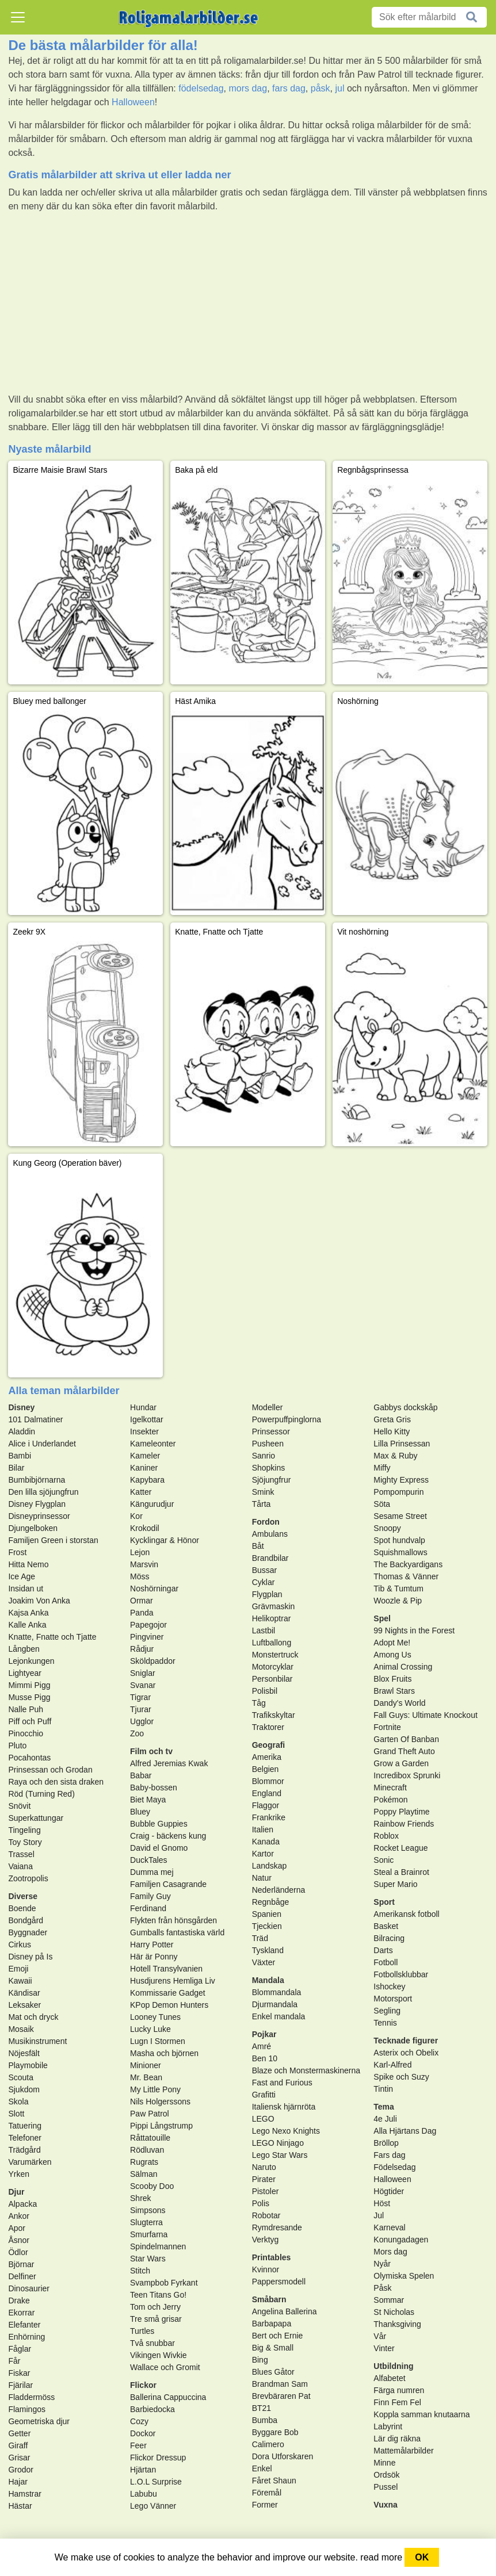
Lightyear (24, 1673)
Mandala (268, 1980)
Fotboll (385, 1962)
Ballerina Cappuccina (168, 2397)
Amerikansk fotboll (406, 1914)
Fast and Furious (282, 2082)
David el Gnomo (159, 1847)
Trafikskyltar (273, 1715)
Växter (263, 1962)
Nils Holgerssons (160, 2101)
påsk (320, 88)
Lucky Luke (150, 2029)
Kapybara (147, 1479)
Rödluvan (147, 2149)
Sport (384, 1902)
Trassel (21, 1854)
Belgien (265, 1769)
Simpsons (147, 2210)
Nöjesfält (23, 2053)
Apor (16, 2228)
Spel (382, 1618)
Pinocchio (25, 1733)
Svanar (142, 1685)
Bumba (264, 2420)
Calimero (268, 2444)
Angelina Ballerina (284, 2311)
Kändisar (24, 1992)
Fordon (266, 1521)
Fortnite (386, 1727)
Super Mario (395, 1884)
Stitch (140, 2270)
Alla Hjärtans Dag (404, 2130)
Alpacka (22, 2203)
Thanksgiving (397, 2324)
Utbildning (393, 2366)
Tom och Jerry (155, 2306)
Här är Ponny (153, 1956)
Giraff (18, 2445)
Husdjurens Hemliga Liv (172, 1980)
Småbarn (269, 2299)
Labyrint (387, 2426)
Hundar (143, 1407)
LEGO (263, 2118)
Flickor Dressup (158, 2457)
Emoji (18, 1968)
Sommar (388, 2300)
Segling (386, 2010)
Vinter (383, 2348)
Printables (271, 2257)
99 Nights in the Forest (414, 1630)
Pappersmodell (279, 2281)
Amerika (266, 1757)
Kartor (263, 1853)
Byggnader (27, 1932)
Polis (260, 2203)
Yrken (18, 2174)
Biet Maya (148, 1799)
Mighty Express (401, 1479)
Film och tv (151, 1751)
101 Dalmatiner (35, 1419)
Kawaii (20, 1980)
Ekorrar (21, 2312)
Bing (260, 2359)
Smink (263, 1491)
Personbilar (272, 1678)
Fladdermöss (31, 2397)
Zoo (137, 1733)
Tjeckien (267, 1926)
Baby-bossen (153, 1787)
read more (381, 2557)
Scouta (20, 2077)
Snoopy (386, 1528)
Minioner (145, 2065)
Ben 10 (264, 2058)
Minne (384, 2462)
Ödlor (18, 2252)
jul (339, 88)
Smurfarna (148, 2234)
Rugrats (144, 2162)
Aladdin (21, 1431)
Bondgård (25, 1920)
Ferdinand (148, 1908)
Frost (17, 1552)
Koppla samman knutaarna (421, 2414)
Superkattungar (35, 1818)
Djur (16, 2191)
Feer (138, 2445)
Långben (24, 1648)
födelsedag (200, 88)
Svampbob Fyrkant (164, 2282)
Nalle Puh (25, 1709)
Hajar (17, 2481)
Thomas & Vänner (405, 1576)
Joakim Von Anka (39, 1600)
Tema (383, 2106)
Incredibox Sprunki (406, 1775)
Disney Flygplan (37, 1504)
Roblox (386, 1835)
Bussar (264, 1570)
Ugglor (142, 1721)
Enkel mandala (279, 2016)
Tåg (259, 1703)
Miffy (381, 1467)
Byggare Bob (275, 2432)
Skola (18, 2101)
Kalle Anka (27, 1624)
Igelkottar (146, 1419)
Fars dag (389, 2155)
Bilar (16, 1467)
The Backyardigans (407, 1564)
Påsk (382, 2287)
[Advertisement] (247, 303)
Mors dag (390, 2251)
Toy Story (24, 1842)
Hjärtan (143, 2469)
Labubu (143, 2493)
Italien (262, 1829)
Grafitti (264, 2094)
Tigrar (140, 1697)
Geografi (268, 1745)
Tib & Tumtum (398, 1588)
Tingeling (24, 1830)
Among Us (392, 1654)
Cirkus (19, 1944)
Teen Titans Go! (158, 2294)
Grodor (20, 2469)
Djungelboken (33, 1528)
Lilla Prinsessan (401, 1443)
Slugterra (146, 2222)
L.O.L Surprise (156, 2481)
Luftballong (272, 1642)
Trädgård (24, 2149)
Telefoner (24, 2137)
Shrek (140, 2198)
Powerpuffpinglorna (286, 1419)
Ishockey (389, 1986)
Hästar (20, 2505)
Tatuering (24, 2125)
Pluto (17, 1745)
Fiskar (19, 2373)
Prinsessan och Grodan (50, 1769)
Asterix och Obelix (405, 2052)
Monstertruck (275, 1654)
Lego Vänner (153, 2505)
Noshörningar (154, 1588)
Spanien (266, 1914)
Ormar (141, 1600)
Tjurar (140, 1709)
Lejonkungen (31, 1661)
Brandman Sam (280, 2384)
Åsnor (18, 2240)
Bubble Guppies (159, 1823)
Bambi (19, 1455)
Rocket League (400, 1847)
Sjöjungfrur (271, 1479)
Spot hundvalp (399, 1540)
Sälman (143, 2174)
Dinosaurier (28, 2288)
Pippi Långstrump (161, 2125)
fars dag (289, 88)
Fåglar (19, 2348)
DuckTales (148, 1860)
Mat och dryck (33, 2017)
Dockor (142, 2433)
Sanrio (263, 1455)
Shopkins (268, 1467)
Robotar (266, 2215)
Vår (379, 2336)
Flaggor (265, 1805)
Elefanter (24, 2324)
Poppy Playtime (401, 1811)
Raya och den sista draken (56, 1781)
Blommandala (277, 1992)
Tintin (383, 2088)
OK (422, 2557)
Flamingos (26, 2409)
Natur (262, 1877)
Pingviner (146, 1636)
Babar (140, 1775)
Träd (260, 1938)
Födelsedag (394, 2167)
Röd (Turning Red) (41, 1793)
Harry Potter (151, 1944)
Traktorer (268, 1727)
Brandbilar (270, 1558)
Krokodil (144, 1528)
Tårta (261, 1504)
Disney (21, 1407)
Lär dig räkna (397, 2438)
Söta (381, 1504)
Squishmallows (400, 1552)
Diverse (22, 1896)
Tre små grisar (156, 2319)
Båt (258, 1546)
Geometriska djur (39, 2421)
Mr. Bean (146, 2077)
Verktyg (265, 2239)
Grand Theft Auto (403, 1751)
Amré (261, 2046)
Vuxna (385, 2504)
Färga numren (398, 2390)
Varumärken (29, 2162)
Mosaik (20, 2029)
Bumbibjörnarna (36, 1479)
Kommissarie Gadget (167, 1992)
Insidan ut (25, 1588)
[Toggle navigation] (17, 17)
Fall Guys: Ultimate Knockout (425, 1715)
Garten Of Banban (406, 1739)
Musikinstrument (37, 2041)
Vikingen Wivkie (158, 2355)
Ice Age (21, 1576)
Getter (19, 2433)
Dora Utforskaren (283, 2456)
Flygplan (267, 1594)
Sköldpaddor (152, 1661)
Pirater (264, 2179)
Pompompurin (398, 1491)
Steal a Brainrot (401, 1872)
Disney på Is (30, 1956)
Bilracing (389, 1938)
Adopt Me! (391, 1642)
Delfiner (22, 2276)
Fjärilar (20, 2385)
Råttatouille (150, 2137)
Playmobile (27, 2065)
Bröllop (386, 2143)
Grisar (19, 2457)
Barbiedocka (152, 2409)
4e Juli (384, 2118)
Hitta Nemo (28, 1564)
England (266, 1793)
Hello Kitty (391, 1431)
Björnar (21, 2264)
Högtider (388, 2191)
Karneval (389, 2227)
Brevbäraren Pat (281, 2396)
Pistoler (265, 2191)
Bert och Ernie (277, 2335)
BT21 (261, 2408)
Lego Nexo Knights (286, 2130)
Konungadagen (400, 2239)
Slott (16, 2113)
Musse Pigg (29, 1697)
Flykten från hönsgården (173, 1920)
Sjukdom (23, 2089)
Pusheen (268, 1443)
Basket (385, 1926)
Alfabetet (389, 2378)
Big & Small (272, 2347)
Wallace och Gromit (165, 2367)
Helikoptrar (271, 1618)
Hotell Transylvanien (166, 1968)
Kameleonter (152, 1443)
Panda (141, 1612)
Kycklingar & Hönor (164, 1540)
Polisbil (264, 1690)
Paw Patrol (149, 2113)
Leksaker (24, 2004)
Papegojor (148, 1624)
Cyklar (263, 1582)
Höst (381, 2203)
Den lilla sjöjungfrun (43, 1491)
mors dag (247, 88)
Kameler (145, 1455)
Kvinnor (265, 2269)
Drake (18, 2300)
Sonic (383, 1860)
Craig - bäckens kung (168, 1835)
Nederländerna (279, 1889)
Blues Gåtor (273, 2371)
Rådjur (142, 1648)
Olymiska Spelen (403, 2275)
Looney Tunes (155, 2017)
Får (14, 2361)
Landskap (269, 1865)
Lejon (140, 1552)
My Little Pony (155, 2089)
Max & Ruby (395, 1455)
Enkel (262, 2468)
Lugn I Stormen (157, 2041)
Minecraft (390, 1787)
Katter (140, 1491)
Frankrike (268, 1817)
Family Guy (150, 1896)
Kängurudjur (152, 1504)
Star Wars (148, 2258)
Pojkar (264, 2034)
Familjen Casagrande (168, 1884)
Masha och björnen (164, 2053)
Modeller (267, 1407)
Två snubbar (152, 2343)
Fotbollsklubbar (400, 1974)
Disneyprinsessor (39, 1516)
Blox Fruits (392, 1678)
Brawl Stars (394, 1690)
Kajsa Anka (28, 1612)
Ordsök (386, 2474)
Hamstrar (24, 2493)
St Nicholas (393, 2312)
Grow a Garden (401, 1763)
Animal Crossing (402, 1666)
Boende (22, 1908)
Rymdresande (277, 2227)
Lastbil (263, 1630)
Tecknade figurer (405, 2040)
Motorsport (392, 1998)
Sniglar (142, 1673)
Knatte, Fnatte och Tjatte (52, 1636)
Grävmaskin (273, 1606)
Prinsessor (271, 1431)
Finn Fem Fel (397, 2402)
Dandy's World (399, 1703)
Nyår (382, 2263)
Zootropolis (28, 1878)
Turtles (142, 2331)
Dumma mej (151, 1872)
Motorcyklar (272, 1666)
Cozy (139, 2421)
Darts (382, 1950)
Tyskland (268, 1950)
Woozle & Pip (397, 1600)
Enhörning (26, 2336)
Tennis (384, 2022)
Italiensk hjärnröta (284, 2106)
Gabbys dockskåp (405, 1407)
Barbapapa (272, 2323)
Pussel (385, 2486)
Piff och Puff (29, 1721)
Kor (136, 1516)
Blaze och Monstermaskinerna (306, 2070)
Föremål (266, 2492)
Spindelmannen (158, 2246)
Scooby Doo (152, 2186)
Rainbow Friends (403, 1823)
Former (265, 2504)
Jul (378, 2215)
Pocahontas (29, 1757)
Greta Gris (392, 1419)
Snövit (19, 1806)
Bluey (140, 1811)
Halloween (133, 102)
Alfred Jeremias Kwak (169, 1763)
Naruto (264, 2167)
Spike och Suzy (401, 2076)
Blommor (268, 1781)
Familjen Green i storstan (53, 1540)
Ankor (18, 2216)
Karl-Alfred (392, 2064)
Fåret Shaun (274, 2480)
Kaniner (144, 1467)
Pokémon (390, 1799)
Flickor (143, 2385)
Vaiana (20, 1866)
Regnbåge (270, 1902)
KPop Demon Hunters (169, 2004)
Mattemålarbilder (403, 2450)
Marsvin (144, 1564)
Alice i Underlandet (42, 1443)
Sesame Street (400, 1516)
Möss (139, 1576)
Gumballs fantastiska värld (177, 1932)
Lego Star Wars (280, 2155)
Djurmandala (274, 2004)
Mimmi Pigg (29, 1685)
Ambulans (270, 1533)
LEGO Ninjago (278, 2143)
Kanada (266, 1841)
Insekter (144, 1431)
